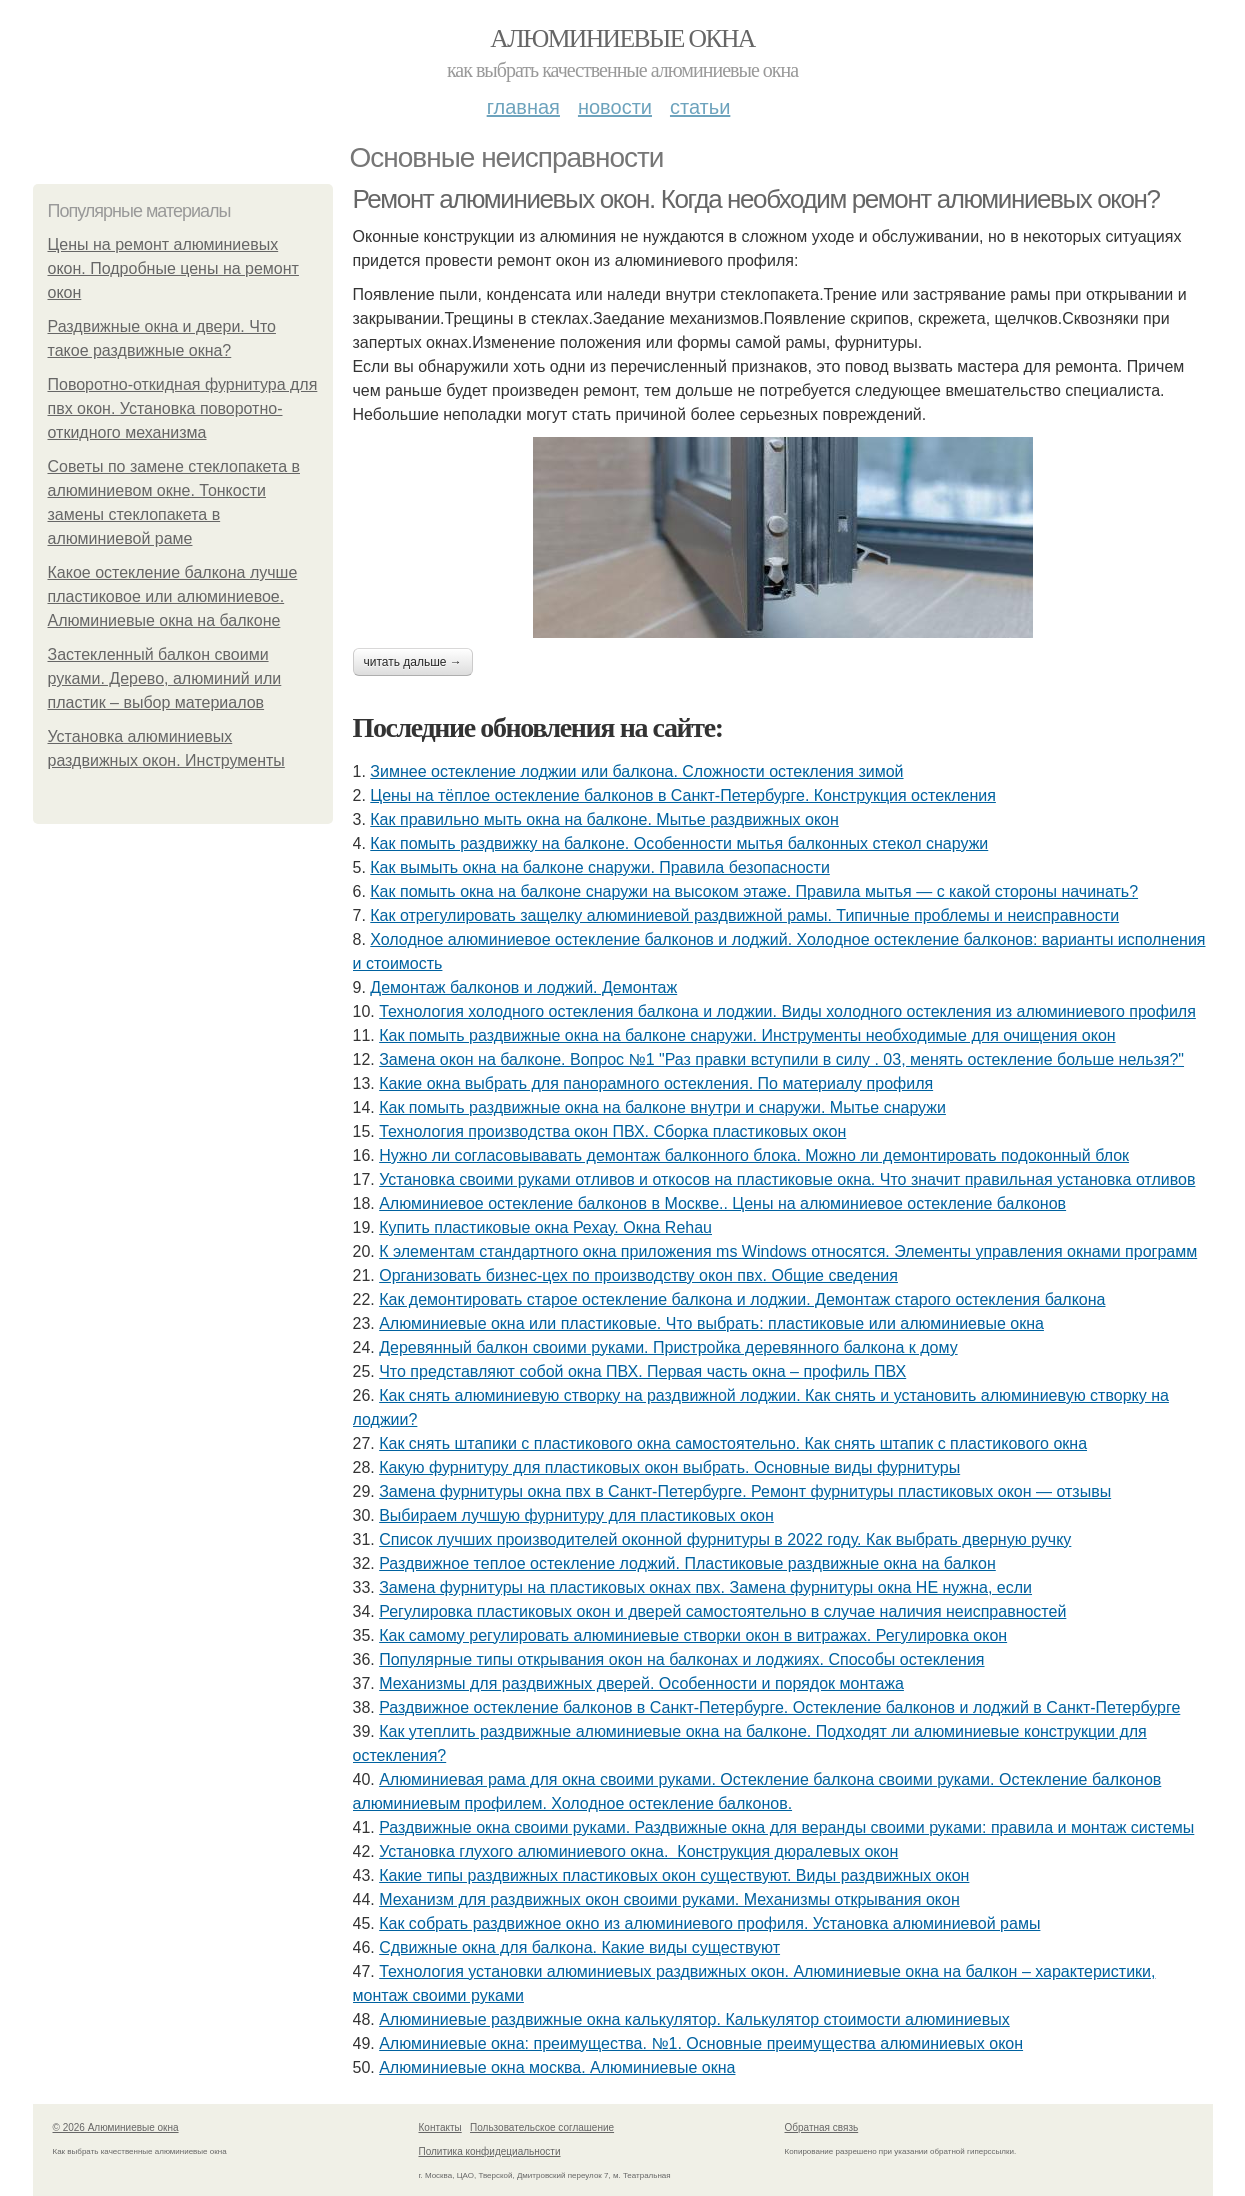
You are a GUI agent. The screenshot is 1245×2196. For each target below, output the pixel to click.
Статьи (700, 107)
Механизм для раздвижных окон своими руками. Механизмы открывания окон (669, 1899)
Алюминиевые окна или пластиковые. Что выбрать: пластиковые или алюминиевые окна (711, 1323)
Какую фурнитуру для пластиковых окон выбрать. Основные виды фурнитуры (669, 1467)
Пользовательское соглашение (542, 2127)
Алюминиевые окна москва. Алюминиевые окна (557, 2067)
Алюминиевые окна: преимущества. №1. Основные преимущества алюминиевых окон (701, 2043)
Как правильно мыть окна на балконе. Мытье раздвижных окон (604, 819)
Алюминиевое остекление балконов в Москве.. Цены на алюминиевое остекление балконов (722, 1203)
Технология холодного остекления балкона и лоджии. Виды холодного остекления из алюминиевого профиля (787, 1011)
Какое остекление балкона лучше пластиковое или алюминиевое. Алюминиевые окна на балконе (173, 596)
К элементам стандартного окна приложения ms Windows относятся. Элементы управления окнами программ (788, 1251)
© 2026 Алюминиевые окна (116, 2127)
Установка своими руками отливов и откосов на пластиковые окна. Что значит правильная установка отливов (787, 1179)
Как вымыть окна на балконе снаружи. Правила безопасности (600, 867)
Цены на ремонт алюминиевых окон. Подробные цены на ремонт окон (173, 268)
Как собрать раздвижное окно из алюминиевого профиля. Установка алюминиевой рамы (709, 1923)
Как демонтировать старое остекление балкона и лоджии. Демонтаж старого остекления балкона (742, 1299)
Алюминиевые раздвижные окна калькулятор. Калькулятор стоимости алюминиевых (694, 2019)
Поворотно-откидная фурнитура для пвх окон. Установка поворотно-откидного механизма (183, 408)
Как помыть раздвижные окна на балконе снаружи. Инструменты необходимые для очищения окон (747, 1035)
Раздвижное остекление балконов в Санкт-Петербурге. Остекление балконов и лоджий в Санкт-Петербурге (779, 1707)
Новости (615, 107)
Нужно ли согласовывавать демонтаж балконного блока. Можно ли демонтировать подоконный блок (754, 1155)
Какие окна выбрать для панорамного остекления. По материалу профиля (656, 1083)
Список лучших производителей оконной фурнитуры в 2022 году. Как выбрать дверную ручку (725, 1539)
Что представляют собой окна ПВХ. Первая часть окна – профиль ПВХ (642, 1371)
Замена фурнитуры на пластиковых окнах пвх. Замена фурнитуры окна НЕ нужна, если (705, 1587)
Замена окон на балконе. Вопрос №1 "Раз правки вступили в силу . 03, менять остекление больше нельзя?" (781, 1059)
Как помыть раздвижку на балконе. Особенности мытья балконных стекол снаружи (679, 843)
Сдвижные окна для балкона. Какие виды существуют (579, 1947)
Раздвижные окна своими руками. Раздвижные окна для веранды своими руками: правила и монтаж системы (786, 1827)
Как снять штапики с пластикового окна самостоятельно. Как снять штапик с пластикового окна (733, 1443)
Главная (523, 107)
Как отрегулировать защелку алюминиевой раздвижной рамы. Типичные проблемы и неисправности (744, 915)
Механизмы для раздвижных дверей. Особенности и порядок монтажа (641, 1683)
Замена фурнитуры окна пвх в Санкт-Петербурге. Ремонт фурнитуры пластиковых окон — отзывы (745, 1491)
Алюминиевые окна (622, 38)
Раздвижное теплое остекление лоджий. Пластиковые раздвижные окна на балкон (687, 1563)
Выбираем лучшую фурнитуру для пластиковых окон (576, 1515)
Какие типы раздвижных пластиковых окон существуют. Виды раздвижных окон (674, 1875)
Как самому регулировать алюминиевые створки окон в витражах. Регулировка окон (693, 1635)
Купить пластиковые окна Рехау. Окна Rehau (545, 1227)
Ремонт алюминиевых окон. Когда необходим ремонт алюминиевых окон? (756, 199)
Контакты (440, 2127)
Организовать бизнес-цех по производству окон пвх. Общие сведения (638, 1275)
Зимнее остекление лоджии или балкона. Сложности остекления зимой (636, 771)
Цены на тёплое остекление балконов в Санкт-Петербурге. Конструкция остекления (683, 795)
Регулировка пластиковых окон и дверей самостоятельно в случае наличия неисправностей (722, 1611)
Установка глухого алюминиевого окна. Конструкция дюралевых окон (638, 1851)
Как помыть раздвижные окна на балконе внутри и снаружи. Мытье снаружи (662, 1107)
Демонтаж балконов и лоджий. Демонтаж (523, 987)
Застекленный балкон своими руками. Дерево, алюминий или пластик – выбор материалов (165, 678)
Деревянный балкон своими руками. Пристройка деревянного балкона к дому (668, 1347)
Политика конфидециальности (490, 2151)
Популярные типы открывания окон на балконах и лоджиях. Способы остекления (681, 1659)
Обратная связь (822, 2127)
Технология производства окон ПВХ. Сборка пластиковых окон (612, 1131)
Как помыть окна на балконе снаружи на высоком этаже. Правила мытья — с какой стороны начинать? (754, 891)
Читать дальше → (413, 662)
